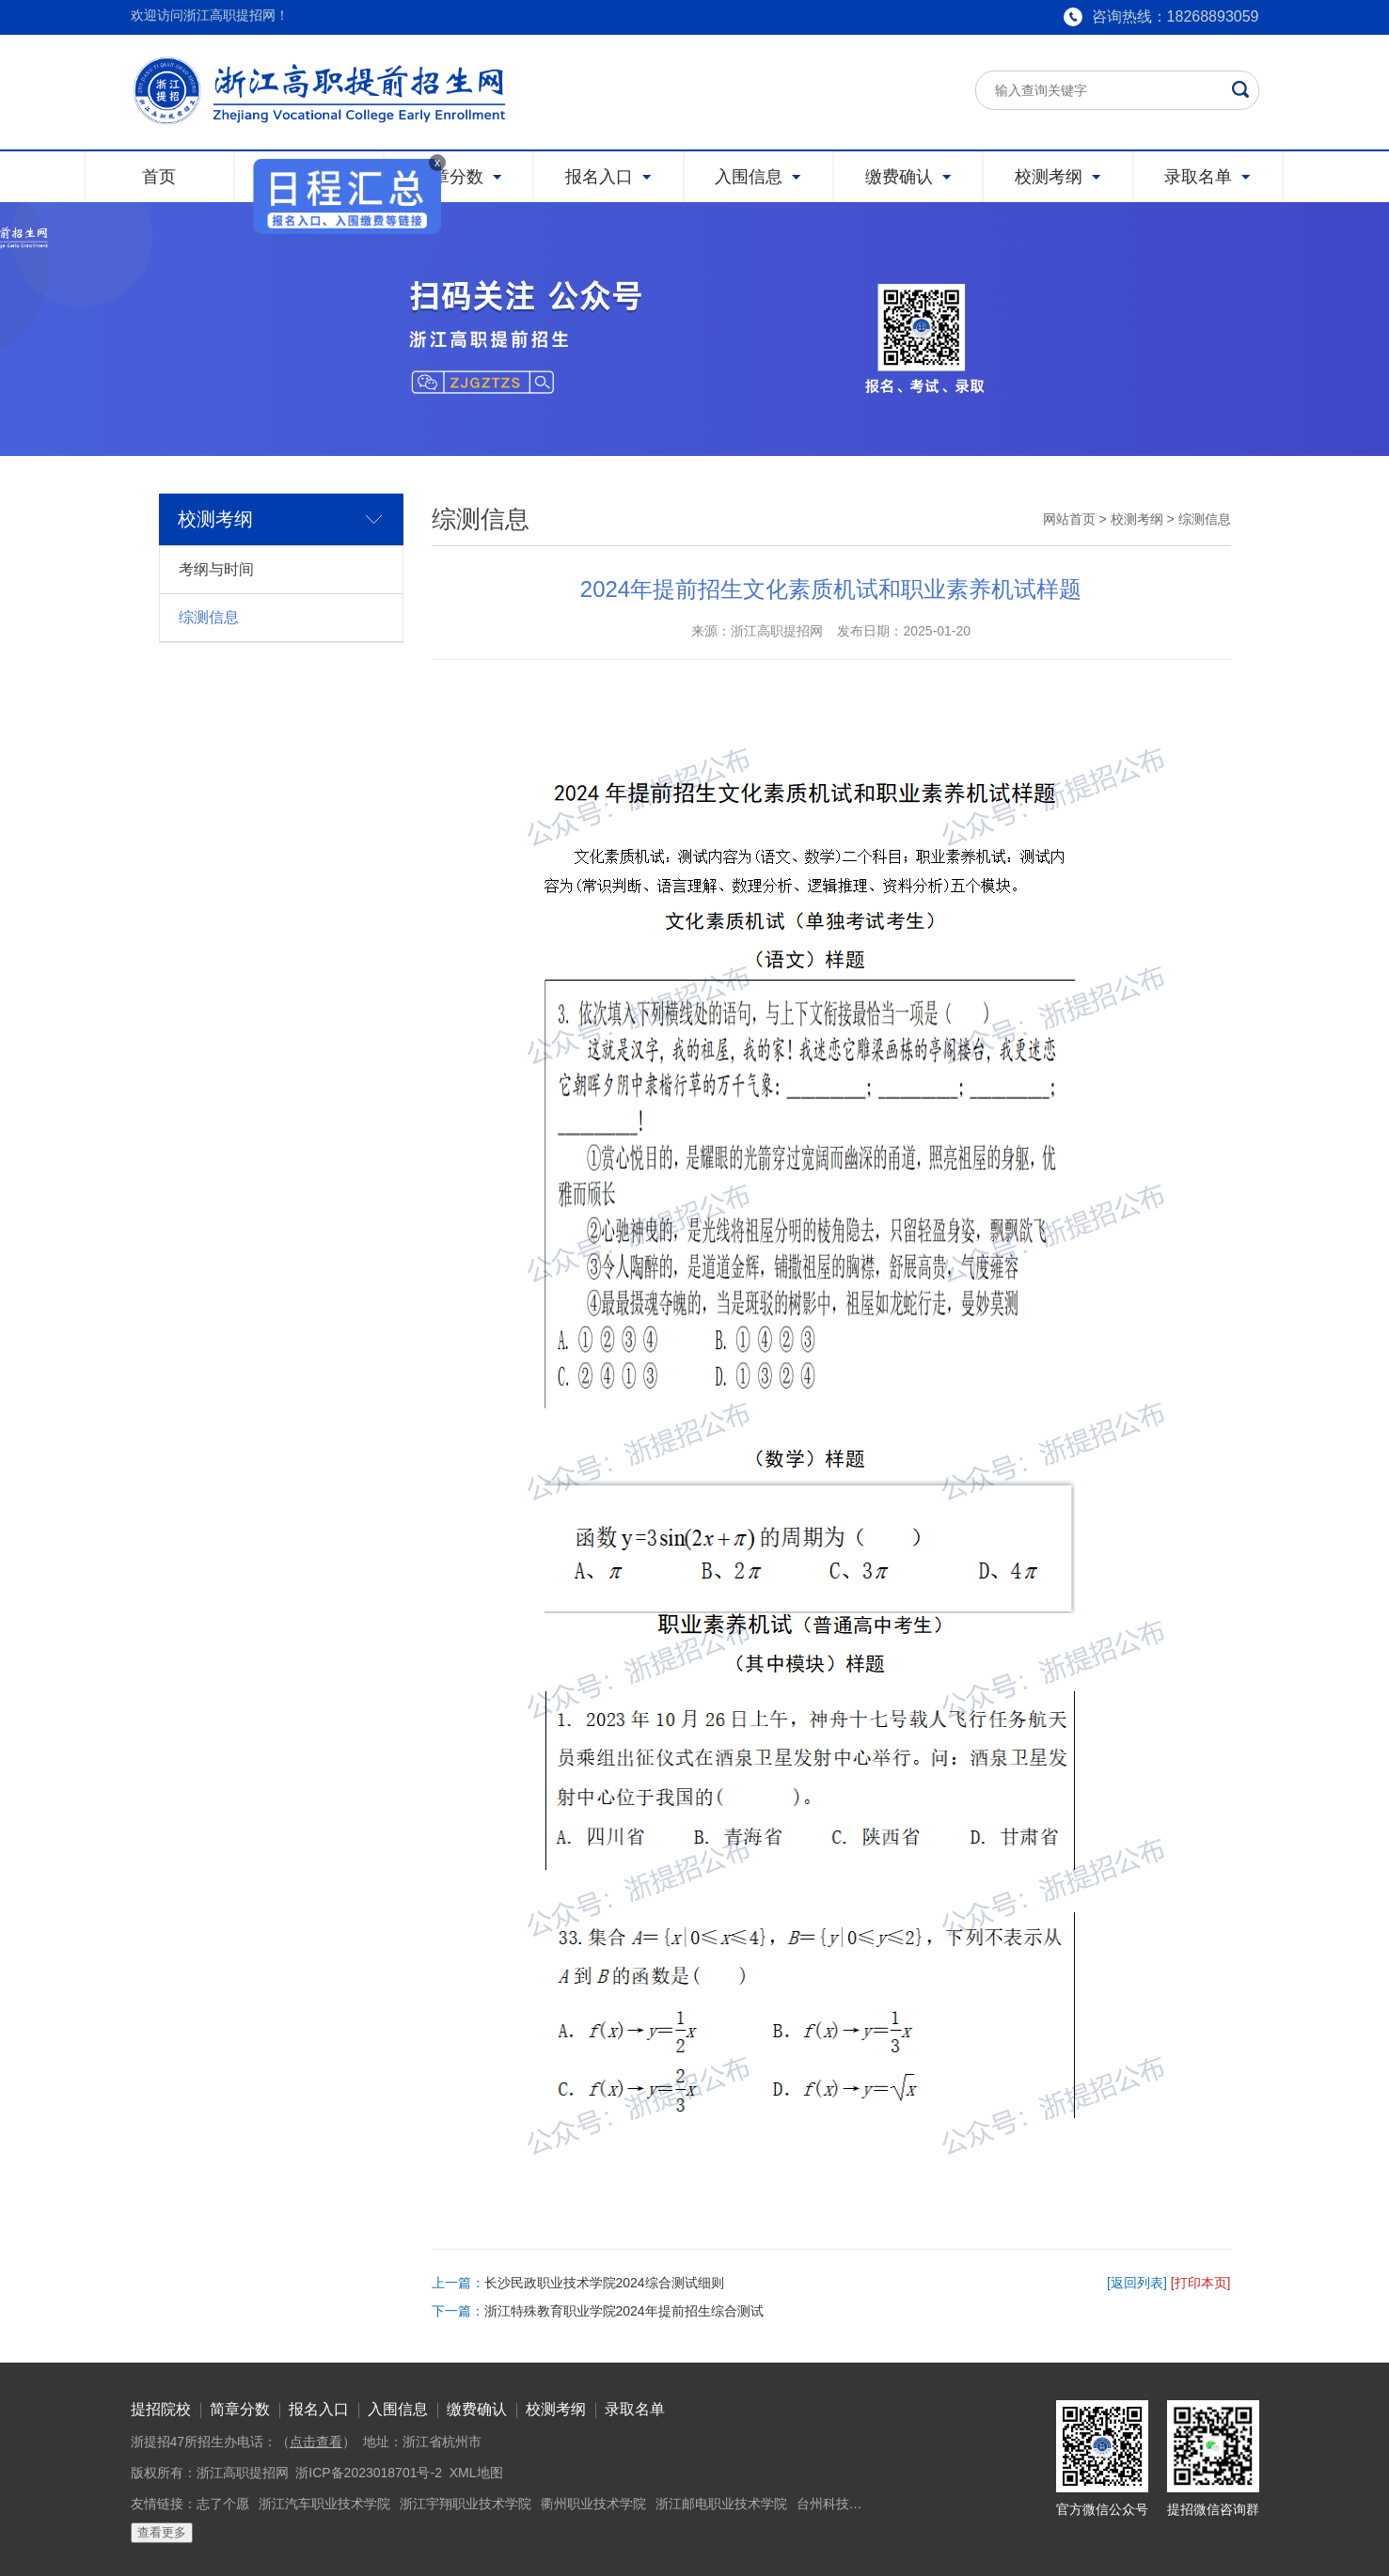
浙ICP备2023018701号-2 (368, 2472)
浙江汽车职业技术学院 (324, 2503)
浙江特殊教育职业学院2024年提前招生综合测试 (624, 2310)
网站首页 (1069, 518)
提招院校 (161, 2409)
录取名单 (635, 2409)
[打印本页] (1201, 2282)
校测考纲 (1137, 518)
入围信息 (398, 2409)
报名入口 (319, 2409)
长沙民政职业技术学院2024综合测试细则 (604, 2282)
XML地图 (476, 2472)
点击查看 (316, 2441)
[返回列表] (1137, 2282)
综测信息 (209, 617)
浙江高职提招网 (243, 2472)
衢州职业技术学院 (593, 2503)
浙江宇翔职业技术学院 (465, 2503)
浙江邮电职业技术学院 (721, 2503)
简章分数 (240, 2409)
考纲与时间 (216, 569)
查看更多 (161, 2532)
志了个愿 (223, 2503)
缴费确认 (477, 2409)
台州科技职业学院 (849, 2503)
